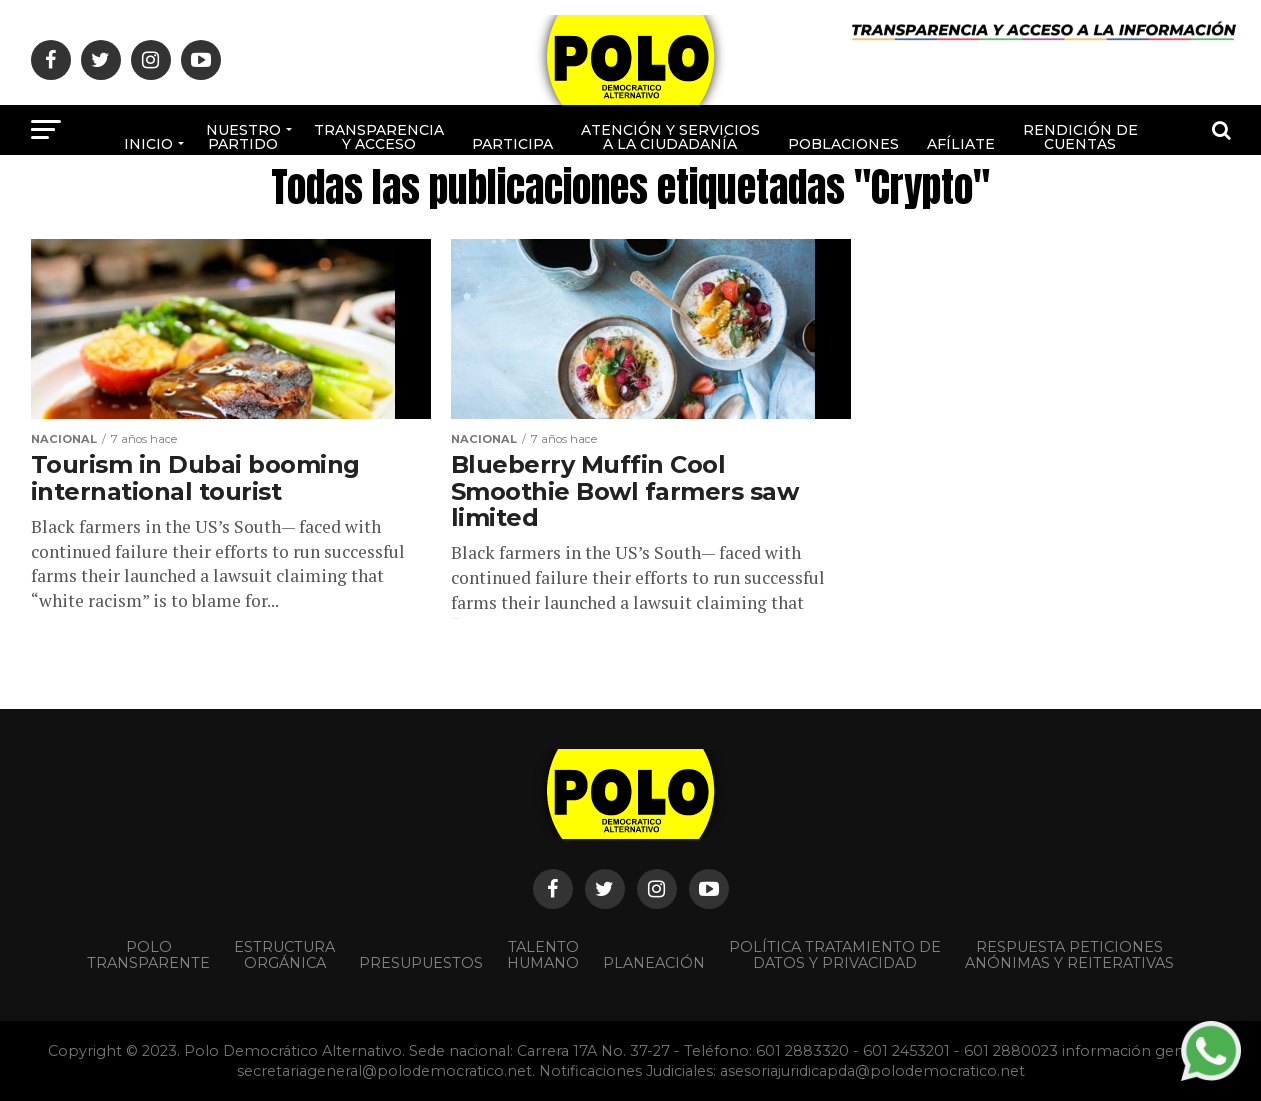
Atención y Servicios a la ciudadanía (670, 137)
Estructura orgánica (284, 955)
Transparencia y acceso (379, 137)
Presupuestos (421, 963)
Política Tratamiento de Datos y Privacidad (835, 955)
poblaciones (843, 144)
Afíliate (961, 144)
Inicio (148, 144)
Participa (512, 144)
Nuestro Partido (243, 137)
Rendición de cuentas (1080, 137)
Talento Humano (543, 955)
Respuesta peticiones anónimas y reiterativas (1069, 955)
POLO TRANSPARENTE (148, 955)
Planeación (654, 963)
